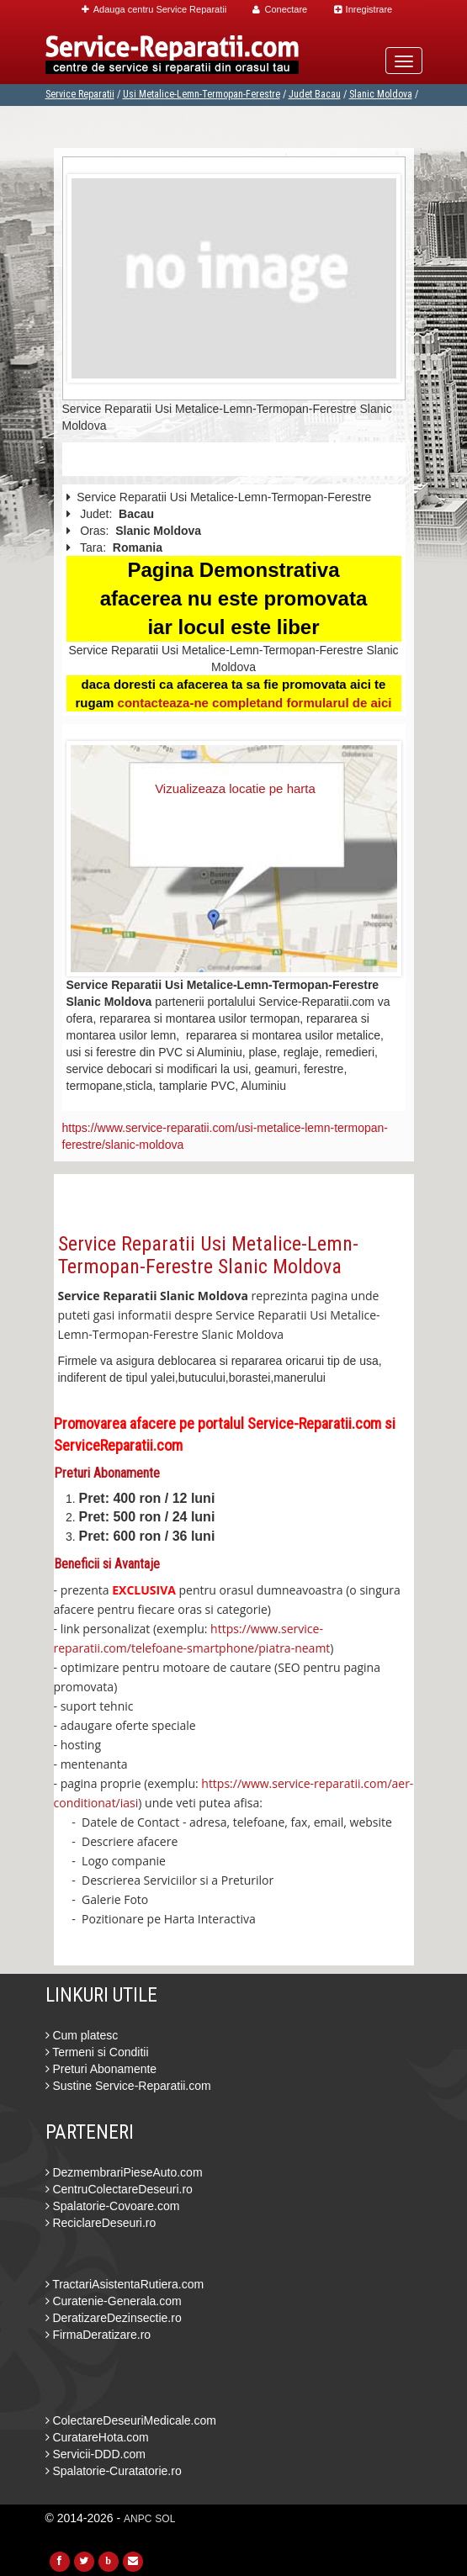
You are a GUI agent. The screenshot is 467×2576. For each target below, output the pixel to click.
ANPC (137, 2519)
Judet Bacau (315, 94)
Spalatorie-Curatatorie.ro (113, 2471)
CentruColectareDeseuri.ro (119, 2189)
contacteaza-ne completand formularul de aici (255, 703)
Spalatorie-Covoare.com (112, 2206)
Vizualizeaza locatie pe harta (235, 788)
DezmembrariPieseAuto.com (124, 2172)
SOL (165, 2519)
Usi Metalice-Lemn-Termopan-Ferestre (201, 94)
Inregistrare (363, 9)
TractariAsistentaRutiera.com (124, 2284)
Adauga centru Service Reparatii (154, 9)
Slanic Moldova (380, 94)
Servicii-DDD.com (95, 2454)
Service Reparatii (79, 94)
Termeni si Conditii (97, 2052)
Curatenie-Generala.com (113, 2301)
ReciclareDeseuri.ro (101, 2223)
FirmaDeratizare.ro (98, 2334)
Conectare (279, 9)
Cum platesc (82, 2035)
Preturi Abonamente (101, 2069)
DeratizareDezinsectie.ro (113, 2318)
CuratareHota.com (97, 2437)
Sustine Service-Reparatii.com (128, 2085)
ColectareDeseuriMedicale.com (130, 2420)
